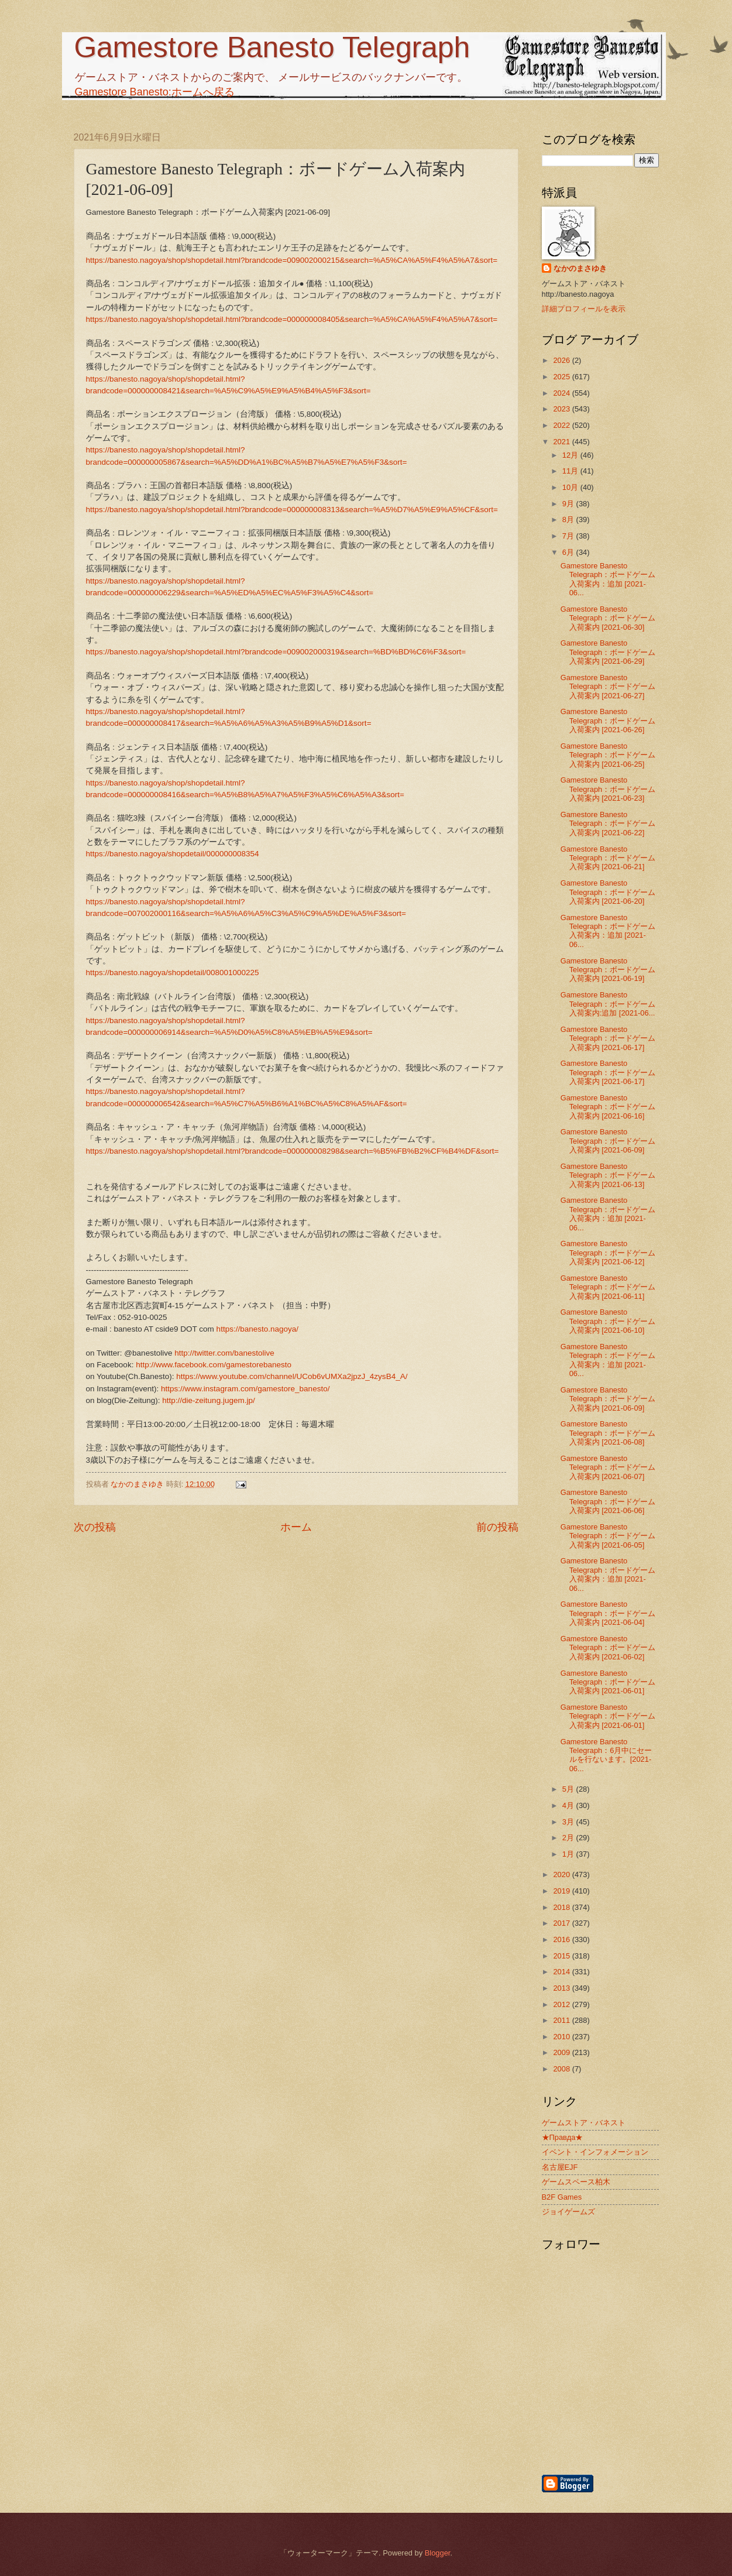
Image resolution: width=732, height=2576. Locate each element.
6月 (569, 552)
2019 (562, 1890)
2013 (562, 1988)
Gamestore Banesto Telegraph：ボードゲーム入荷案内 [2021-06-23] (608, 789)
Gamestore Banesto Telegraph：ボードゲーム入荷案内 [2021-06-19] (608, 969)
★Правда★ (562, 2137)
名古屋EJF (560, 2167)
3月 (569, 1821)
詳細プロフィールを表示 (584, 308)
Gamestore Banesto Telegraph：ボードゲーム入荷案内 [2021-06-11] (608, 1287)
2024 (562, 393)
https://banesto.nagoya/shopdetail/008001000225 (172, 972)
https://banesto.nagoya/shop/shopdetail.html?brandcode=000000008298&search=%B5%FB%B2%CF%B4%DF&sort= (292, 1151)
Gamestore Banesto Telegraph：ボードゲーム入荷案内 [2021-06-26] (608, 720)
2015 (562, 1955)
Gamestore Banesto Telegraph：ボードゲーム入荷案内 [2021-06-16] (608, 1106)
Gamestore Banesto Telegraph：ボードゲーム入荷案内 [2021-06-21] (608, 858)
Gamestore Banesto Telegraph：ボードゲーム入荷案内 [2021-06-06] (608, 1501)
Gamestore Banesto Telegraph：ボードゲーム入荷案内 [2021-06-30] (608, 618)
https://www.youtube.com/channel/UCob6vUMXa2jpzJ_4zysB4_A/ (291, 1376)
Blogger (438, 2552)
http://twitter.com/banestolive (224, 1353)
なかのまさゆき (580, 268)
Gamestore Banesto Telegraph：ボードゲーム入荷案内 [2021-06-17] (608, 1038)
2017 (562, 1923)
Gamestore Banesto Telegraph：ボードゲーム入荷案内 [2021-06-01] (608, 1682)
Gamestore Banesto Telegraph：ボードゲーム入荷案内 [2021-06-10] (608, 1321)
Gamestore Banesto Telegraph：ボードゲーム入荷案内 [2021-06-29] (608, 652)
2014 (562, 1971)
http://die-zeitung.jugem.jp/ (208, 1400)
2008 (562, 2068)
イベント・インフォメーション (595, 2152)
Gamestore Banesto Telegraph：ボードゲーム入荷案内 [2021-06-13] (608, 1175)
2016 (562, 1939)
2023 (562, 408)
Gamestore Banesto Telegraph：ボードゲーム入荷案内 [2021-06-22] (608, 823)
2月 (569, 1837)
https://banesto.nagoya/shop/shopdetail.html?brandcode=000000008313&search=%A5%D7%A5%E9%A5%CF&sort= (292, 509)
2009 (562, 2052)
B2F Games (562, 2197)
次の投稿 (95, 1527)
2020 (562, 1874)
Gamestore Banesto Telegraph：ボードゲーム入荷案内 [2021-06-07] (608, 1467)
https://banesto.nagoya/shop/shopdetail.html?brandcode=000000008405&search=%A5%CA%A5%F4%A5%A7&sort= (292, 319)
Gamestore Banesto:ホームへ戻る (155, 92)
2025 (562, 376)
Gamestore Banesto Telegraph (272, 47)
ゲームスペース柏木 (576, 2181)
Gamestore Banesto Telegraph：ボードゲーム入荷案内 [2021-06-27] (608, 686)
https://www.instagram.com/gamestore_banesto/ (245, 1388)
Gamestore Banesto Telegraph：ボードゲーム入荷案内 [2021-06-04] (608, 1613)
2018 (562, 1907)
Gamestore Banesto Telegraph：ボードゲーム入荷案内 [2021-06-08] (608, 1432)
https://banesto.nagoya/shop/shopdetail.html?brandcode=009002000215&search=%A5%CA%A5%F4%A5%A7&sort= (292, 260)
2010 (562, 2036)
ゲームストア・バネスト (584, 2122)
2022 (562, 425)
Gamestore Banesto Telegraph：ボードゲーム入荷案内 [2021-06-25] (608, 755)
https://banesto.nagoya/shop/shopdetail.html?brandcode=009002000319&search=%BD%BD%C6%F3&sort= (276, 651)
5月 (569, 1789)
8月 (569, 519)
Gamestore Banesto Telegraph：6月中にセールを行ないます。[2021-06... (606, 1755)
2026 (562, 360)
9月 (569, 503)
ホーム (296, 1527)
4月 (569, 1805)
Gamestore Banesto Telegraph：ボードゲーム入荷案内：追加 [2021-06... (608, 579)
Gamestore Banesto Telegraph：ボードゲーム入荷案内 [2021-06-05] (608, 1535)
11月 (571, 471)
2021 (562, 441)
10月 (571, 487)
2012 (562, 2004)
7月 (569, 535)
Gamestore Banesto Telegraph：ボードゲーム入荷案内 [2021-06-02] (608, 1647)
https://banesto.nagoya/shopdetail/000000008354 (172, 853)
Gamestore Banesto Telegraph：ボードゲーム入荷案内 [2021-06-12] (608, 1252)
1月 (569, 1854)
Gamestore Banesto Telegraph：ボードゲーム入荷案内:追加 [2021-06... (608, 1003)
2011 (562, 2020)
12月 (571, 455)
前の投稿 (497, 1527)
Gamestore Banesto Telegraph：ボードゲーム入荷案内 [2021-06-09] (608, 1140)
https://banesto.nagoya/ (257, 1329)
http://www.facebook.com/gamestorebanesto (213, 1364)
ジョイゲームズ (568, 2211)
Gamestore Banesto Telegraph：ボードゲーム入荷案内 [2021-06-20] (608, 892)
